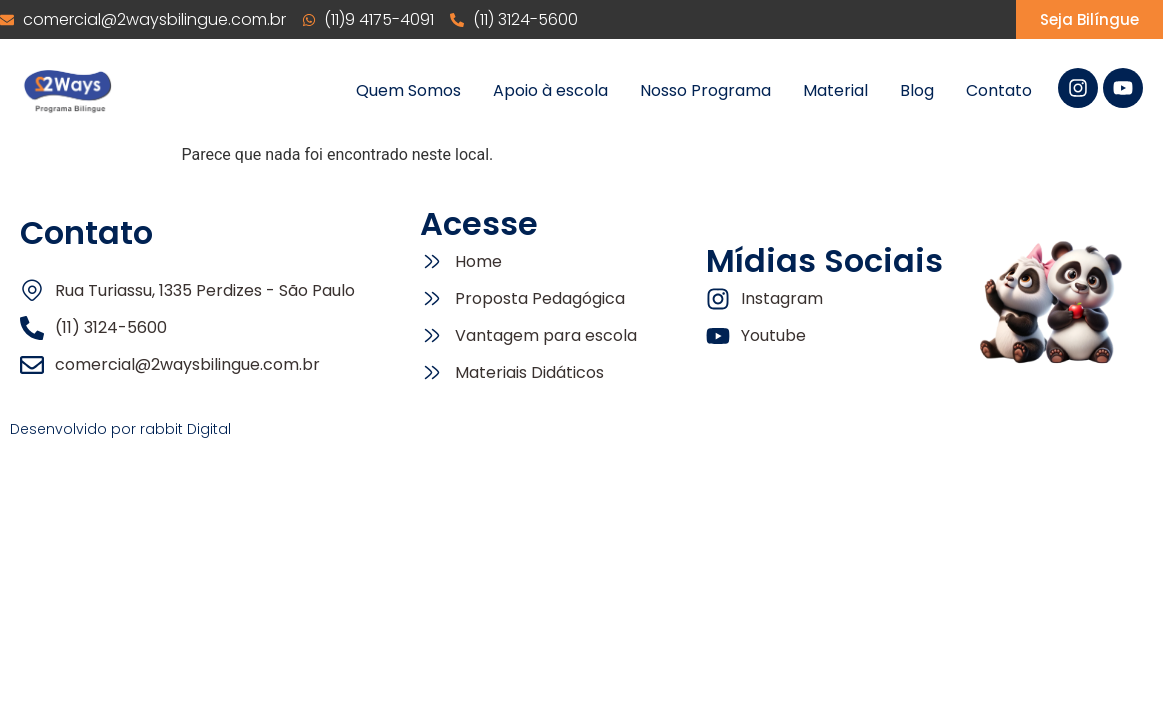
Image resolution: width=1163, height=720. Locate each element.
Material (835, 90)
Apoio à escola (550, 90)
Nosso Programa (705, 90)
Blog (917, 90)
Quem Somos (408, 90)
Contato (999, 90)
